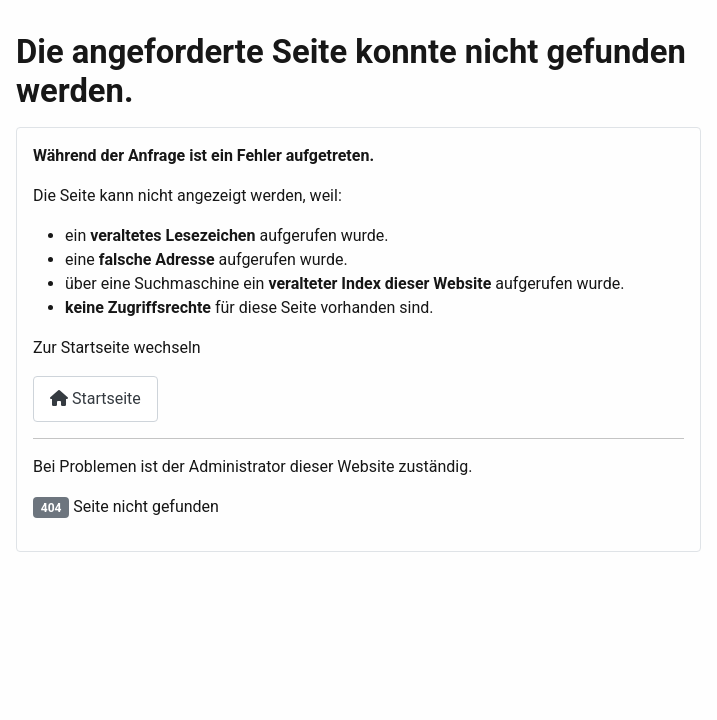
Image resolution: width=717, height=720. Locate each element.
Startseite (95, 398)
